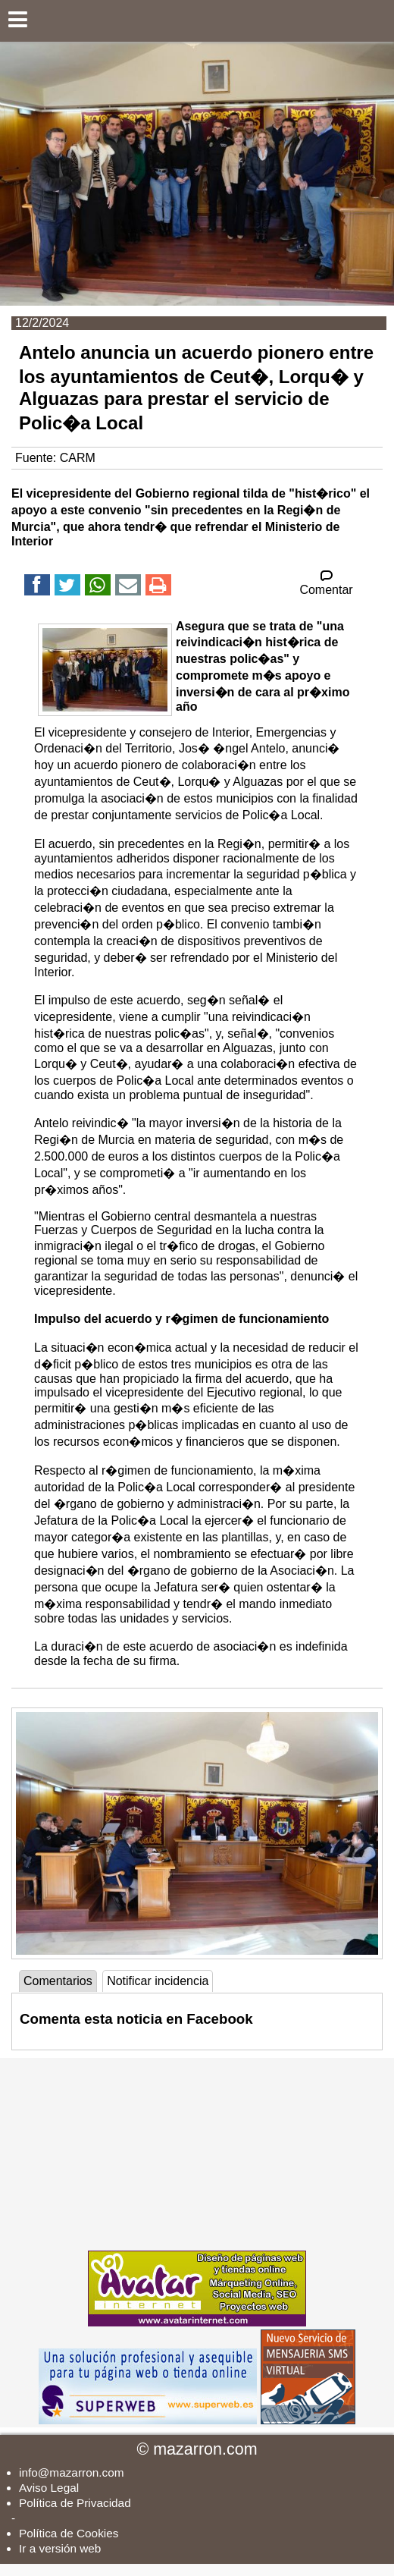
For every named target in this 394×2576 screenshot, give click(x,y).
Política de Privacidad (75, 2502)
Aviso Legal (49, 2487)
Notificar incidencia (157, 1980)
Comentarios (57, 1980)
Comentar (325, 583)
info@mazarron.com (71, 2472)
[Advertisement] (197, 2153)
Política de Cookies (68, 2533)
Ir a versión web (60, 2548)
